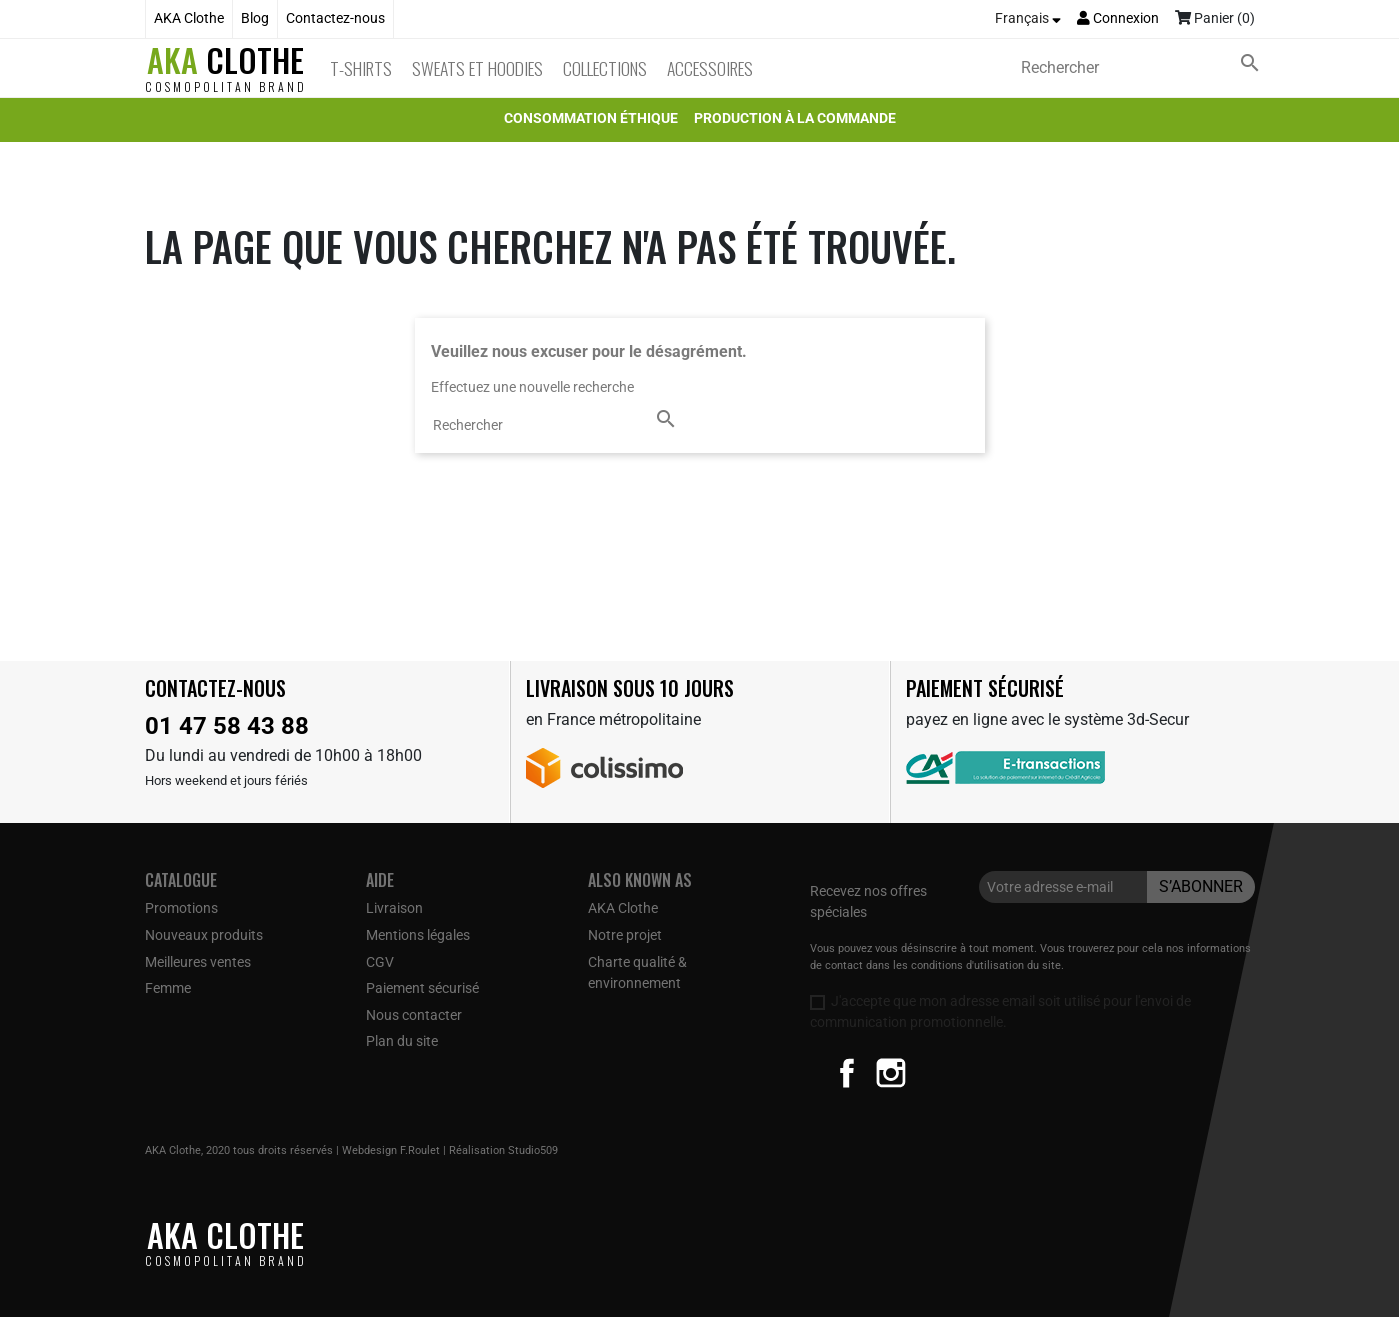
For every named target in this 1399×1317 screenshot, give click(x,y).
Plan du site (402, 1041)
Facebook (847, 1073)
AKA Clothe (189, 18)
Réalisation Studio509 (503, 1150)
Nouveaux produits (204, 935)
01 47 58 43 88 (227, 726)
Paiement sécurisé (422, 988)
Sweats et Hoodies (477, 68)
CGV (380, 962)
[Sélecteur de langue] (1028, 19)
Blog (255, 18)
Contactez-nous (335, 18)
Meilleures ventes (198, 962)
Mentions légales (418, 935)
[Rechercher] (1144, 68)
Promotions (181, 908)
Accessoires (710, 68)
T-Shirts (361, 68)
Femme (168, 988)
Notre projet (625, 935)
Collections (605, 68)
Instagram (891, 1073)
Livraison (394, 908)
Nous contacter (414, 1015)
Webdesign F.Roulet (391, 1150)
